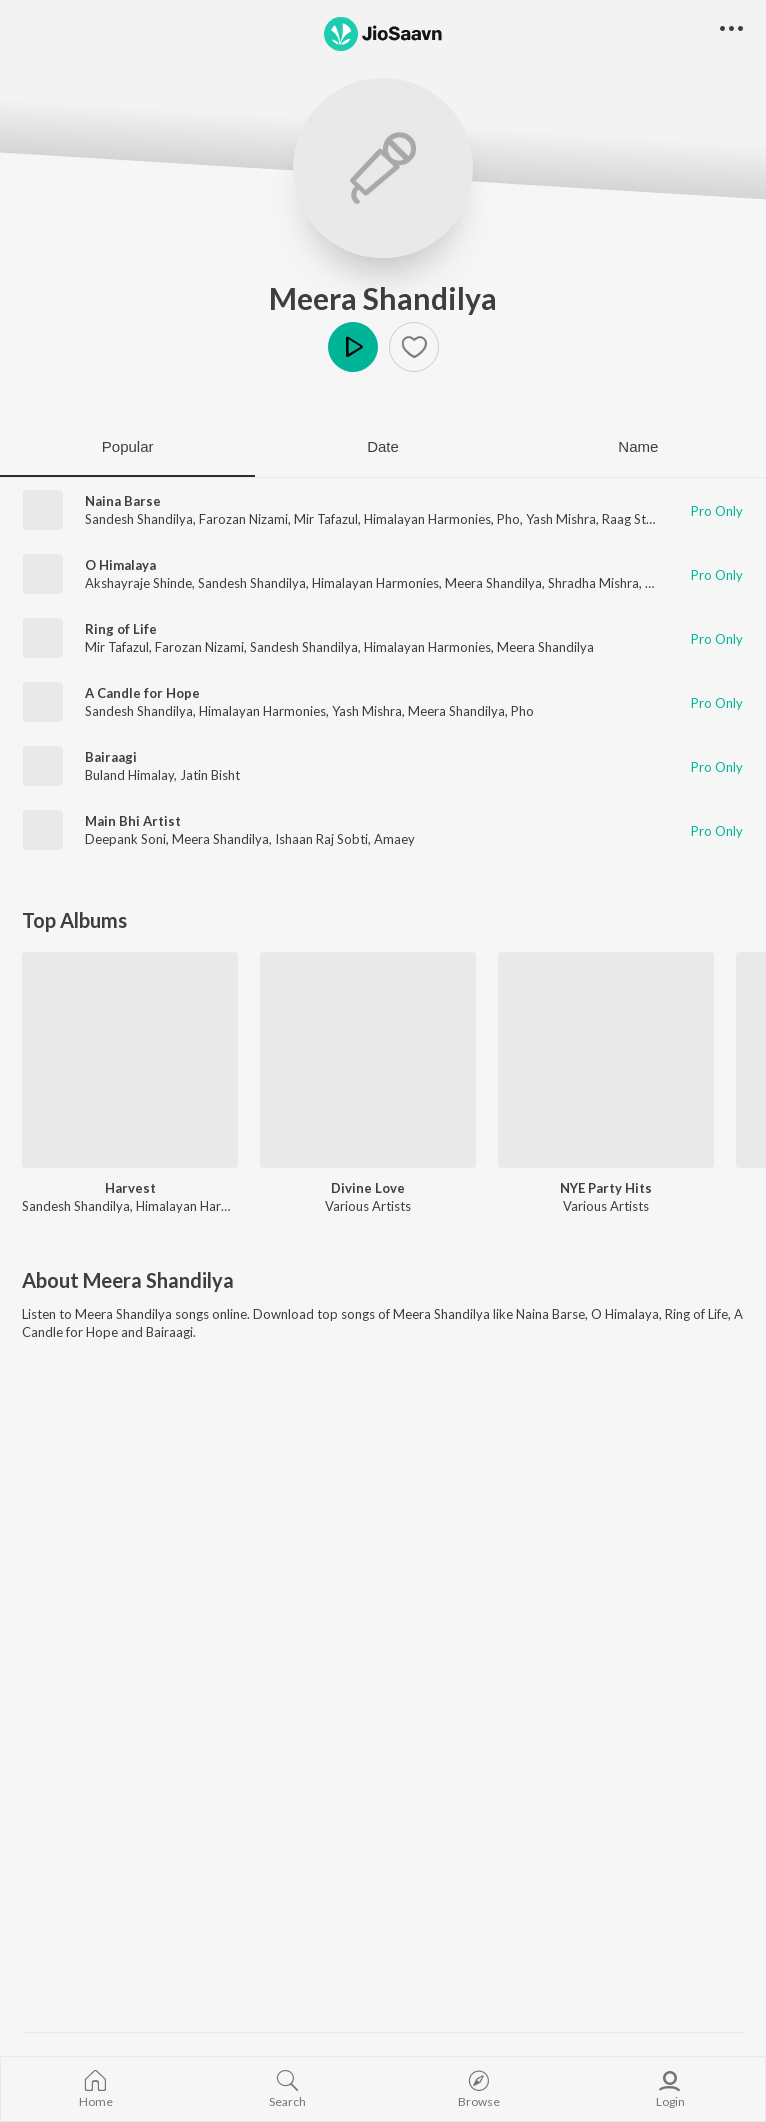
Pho (508, 519)
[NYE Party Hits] (606, 1060)
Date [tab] (383, 446)
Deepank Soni (125, 839)
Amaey (394, 839)
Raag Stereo (637, 519)
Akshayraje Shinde (138, 583)
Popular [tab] (128, 446)
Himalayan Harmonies (427, 519)
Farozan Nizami (243, 519)
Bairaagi (111, 757)
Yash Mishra (561, 519)
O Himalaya (120, 565)
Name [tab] (638, 446)
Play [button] (353, 347)
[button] (414, 347)
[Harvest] (130, 1060)
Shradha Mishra (593, 583)
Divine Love (368, 1188)
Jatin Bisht (210, 775)
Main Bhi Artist (133, 821)
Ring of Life (121, 629)
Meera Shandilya (383, 298)
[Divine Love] (368, 1060)
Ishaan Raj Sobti (321, 839)
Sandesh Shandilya (139, 519)
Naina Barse (123, 501)
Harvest (130, 1188)
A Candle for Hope (142, 693)
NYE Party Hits (606, 1188)
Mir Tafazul (326, 519)
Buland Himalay (129, 775)
